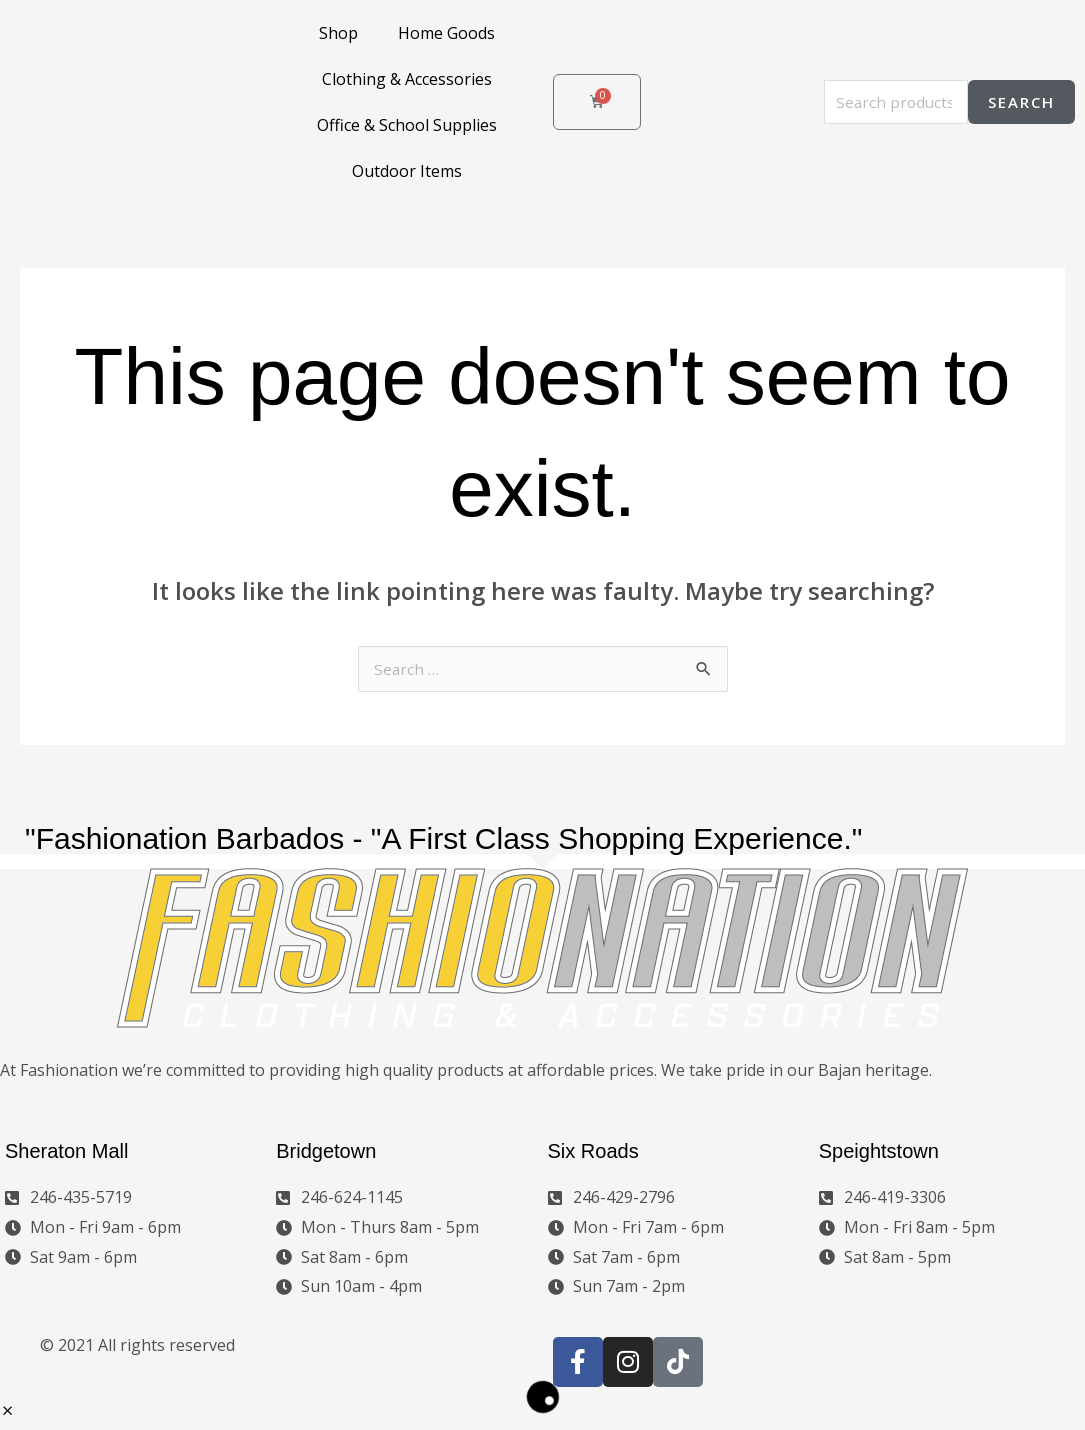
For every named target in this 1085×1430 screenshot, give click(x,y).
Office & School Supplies (407, 125)
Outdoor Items (407, 171)
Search (1021, 102)
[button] (8, 1414)
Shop (338, 33)
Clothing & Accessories (407, 79)
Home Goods (446, 33)
